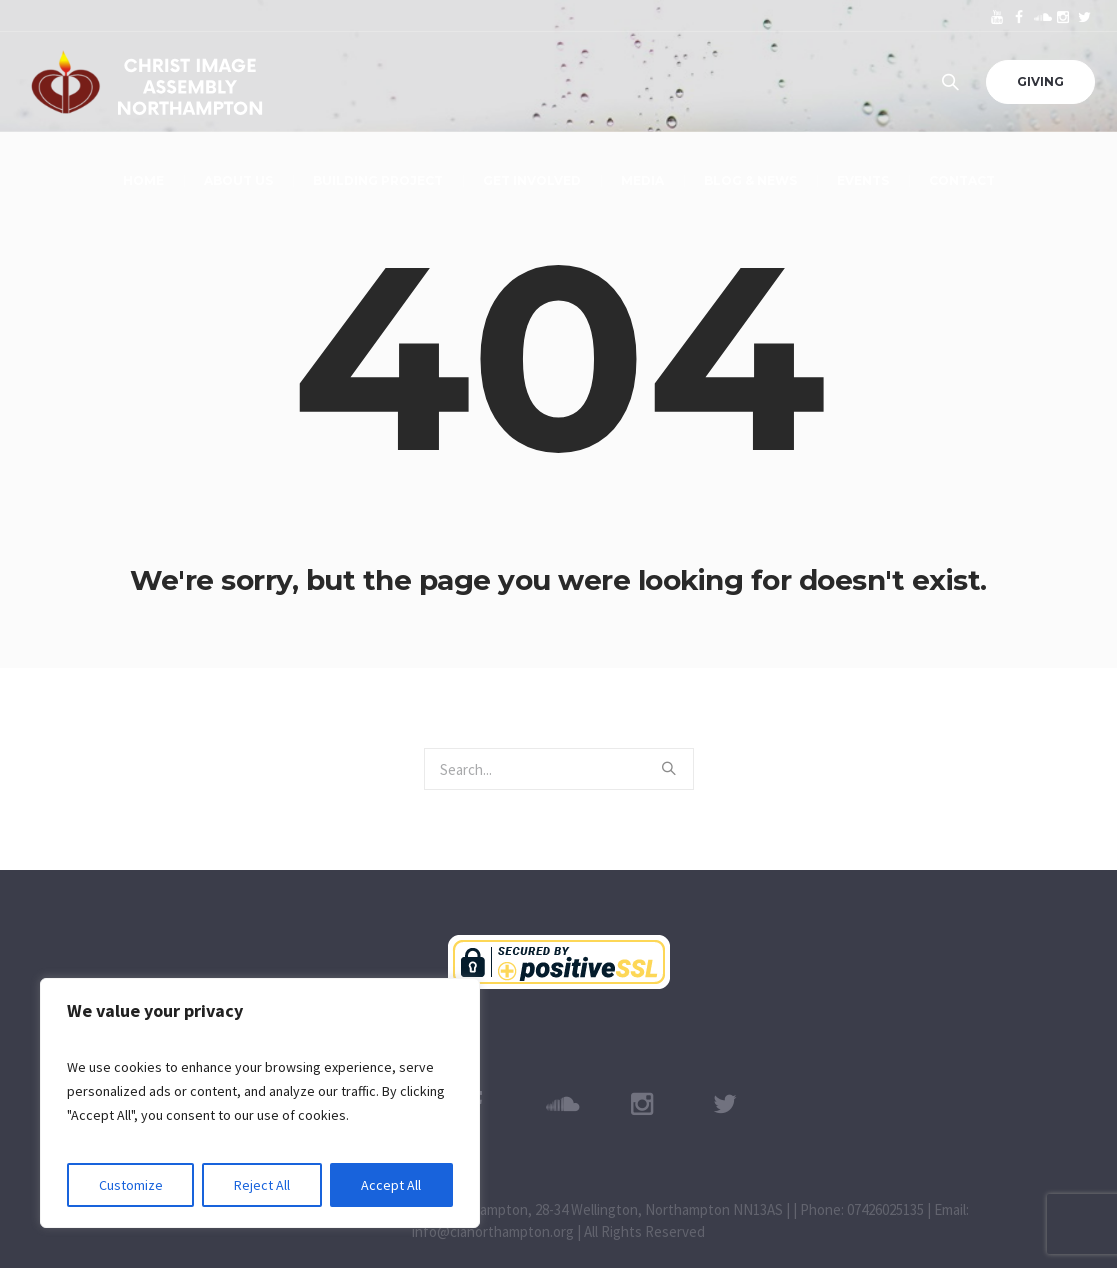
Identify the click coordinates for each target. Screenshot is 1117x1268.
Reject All (262, 1185)
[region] (260, 1103)
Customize (131, 1185)
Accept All (391, 1185)
